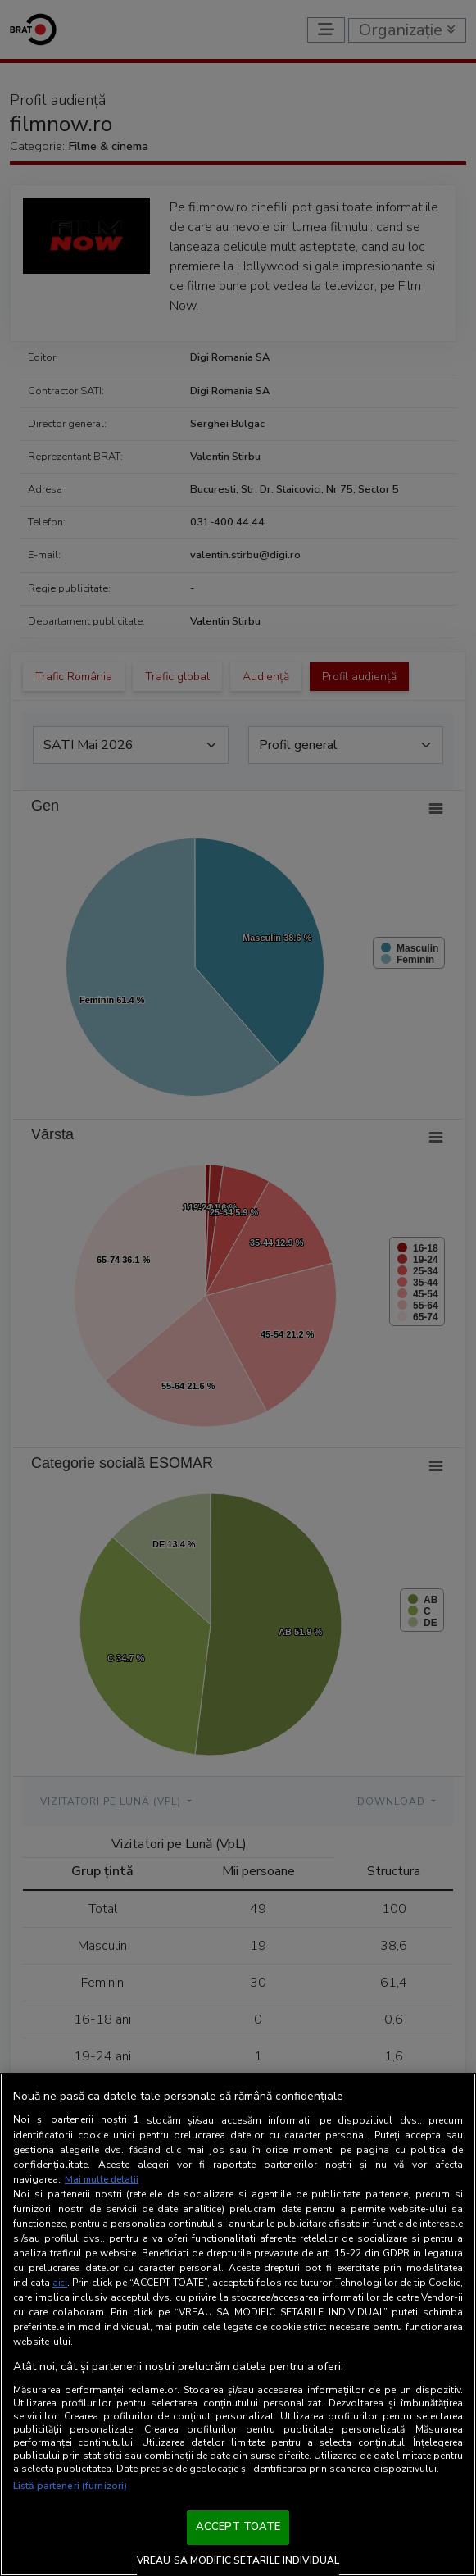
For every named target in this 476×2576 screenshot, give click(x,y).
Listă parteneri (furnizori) (70, 2485)
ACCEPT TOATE (238, 2526)
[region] (238, 2325)
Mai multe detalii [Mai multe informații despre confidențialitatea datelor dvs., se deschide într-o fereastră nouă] (104, 2179)
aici (60, 2282)
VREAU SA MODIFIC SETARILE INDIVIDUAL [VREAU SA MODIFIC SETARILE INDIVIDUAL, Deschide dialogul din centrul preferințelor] (238, 2560)
